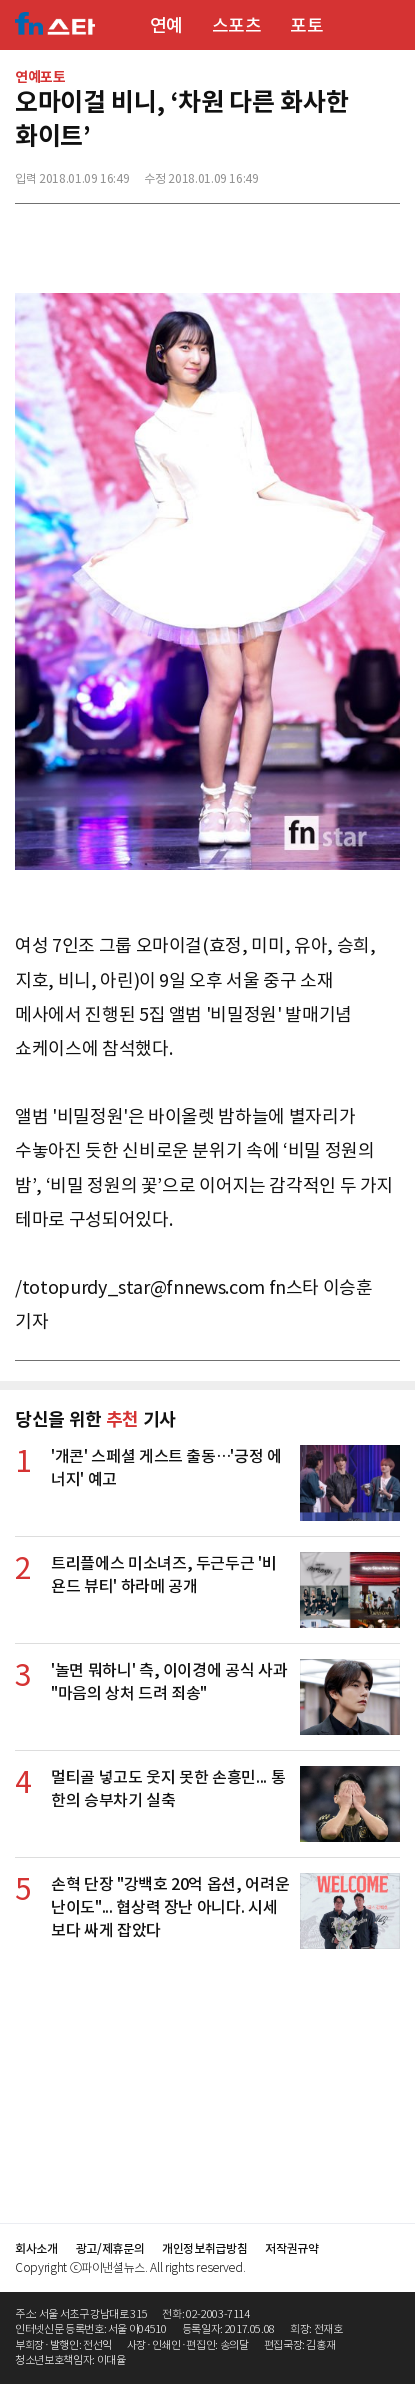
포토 (306, 25)
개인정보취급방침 (204, 2248)
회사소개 (36, 2248)
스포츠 (237, 25)
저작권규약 (291, 2248)
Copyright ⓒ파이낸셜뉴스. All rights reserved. (130, 2267)
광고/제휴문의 (110, 2248)
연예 (166, 25)
